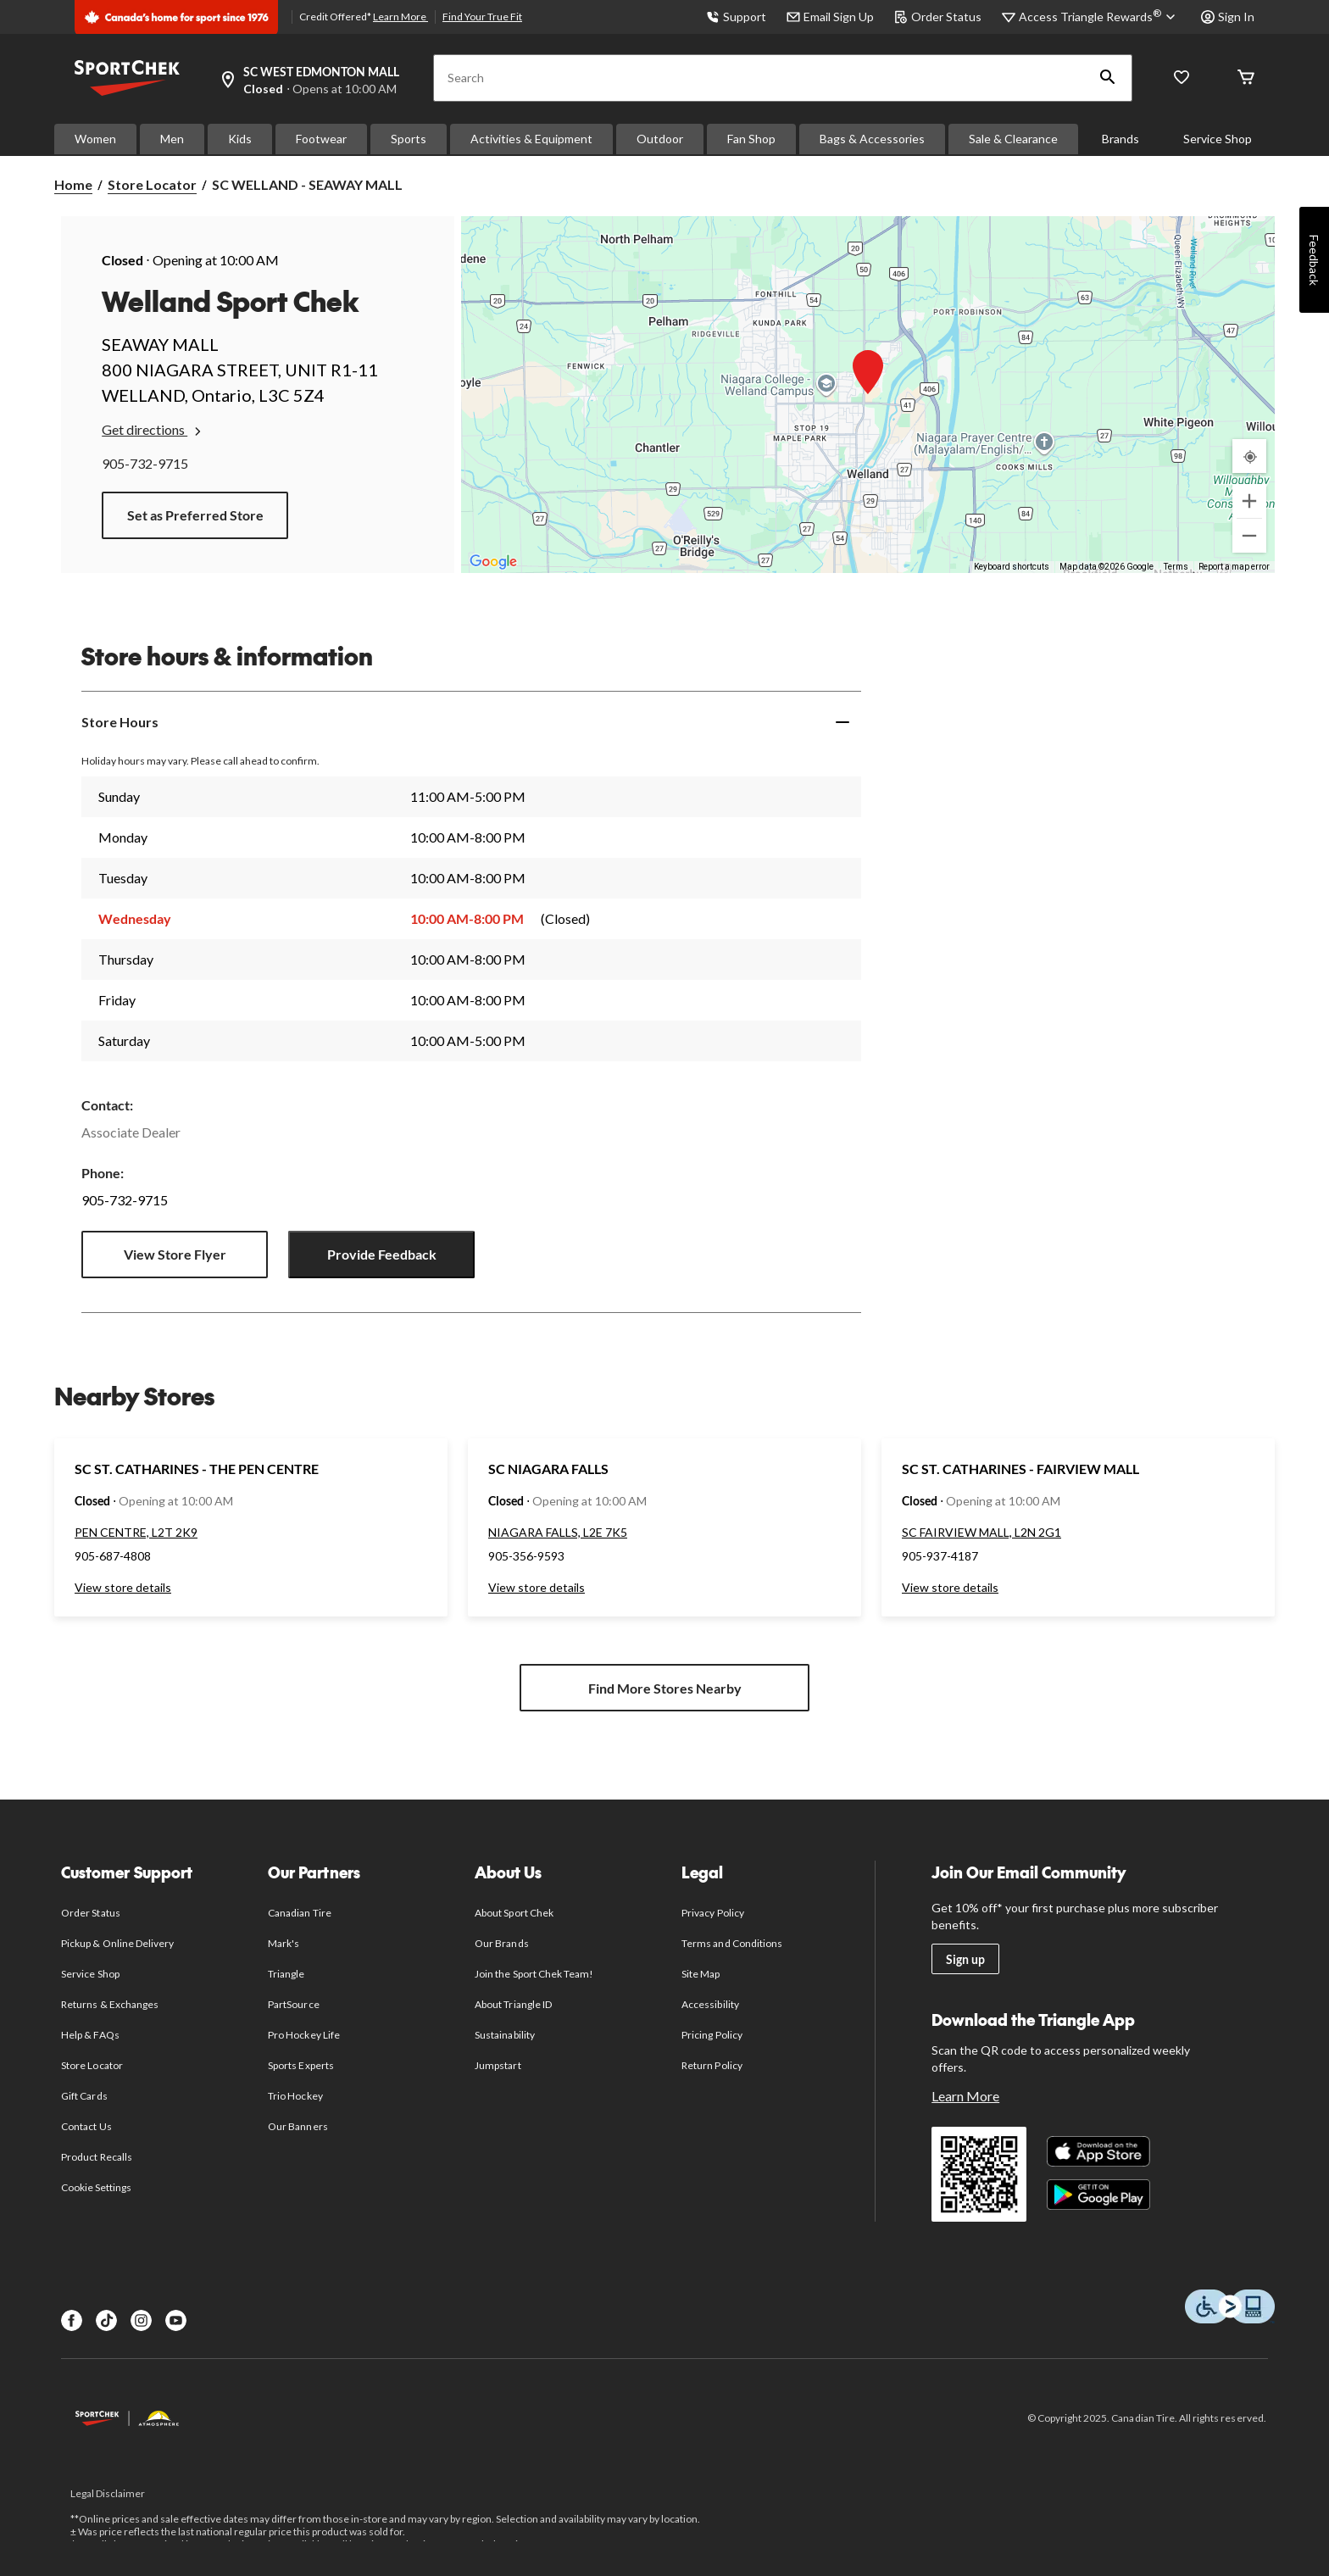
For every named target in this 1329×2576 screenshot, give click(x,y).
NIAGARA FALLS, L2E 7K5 (557, 1532)
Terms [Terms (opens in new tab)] (1176, 566)
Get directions (153, 429)
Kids (240, 138)
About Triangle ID (513, 2004)
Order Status (937, 16)
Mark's (283, 1943)
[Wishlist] (1181, 78)
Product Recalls (96, 2156)
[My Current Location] (1249, 456)
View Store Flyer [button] (175, 1254)
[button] (1108, 78)
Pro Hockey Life (304, 2034)
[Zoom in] (1249, 501)
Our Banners (297, 2126)
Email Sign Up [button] (830, 16)
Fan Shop (751, 138)
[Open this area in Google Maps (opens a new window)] (493, 562)
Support (736, 16)
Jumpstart (497, 2065)
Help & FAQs (90, 2034)
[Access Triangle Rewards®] (1100, 16)
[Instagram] (141, 2320)
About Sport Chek (514, 1912)
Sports (408, 138)
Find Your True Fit (482, 16)
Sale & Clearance (1013, 138)
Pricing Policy (711, 2034)
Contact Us (86, 2126)
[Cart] (1245, 78)
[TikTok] (106, 2320)
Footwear (321, 138)
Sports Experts (301, 2065)
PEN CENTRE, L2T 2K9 (136, 1532)
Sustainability (505, 2034)
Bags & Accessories (872, 138)
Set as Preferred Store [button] (195, 515)
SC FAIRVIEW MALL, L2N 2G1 (981, 1532)
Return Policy (711, 2065)
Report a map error (1234, 566)
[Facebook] (71, 2320)
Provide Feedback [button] (382, 1254)
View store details (123, 1587)
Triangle (286, 1973)
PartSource (293, 2004)
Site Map (700, 1973)
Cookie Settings (96, 2187)
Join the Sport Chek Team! (534, 1973)
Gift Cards (84, 2095)
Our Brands (501, 1943)
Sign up (965, 1959)
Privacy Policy (712, 1912)
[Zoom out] (1249, 536)
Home (73, 184)
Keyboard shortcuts (1011, 566)
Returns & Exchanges (109, 2004)
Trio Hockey (295, 2095)
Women (95, 138)
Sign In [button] (1227, 16)
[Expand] (842, 722)
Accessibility (710, 2004)
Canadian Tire (299, 1912)
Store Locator (152, 184)
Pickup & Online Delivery (117, 1943)
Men (172, 138)
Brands (1120, 138)
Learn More (400, 16)
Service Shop (1217, 138)
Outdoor (660, 138)
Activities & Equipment (531, 138)
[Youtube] (175, 2320)
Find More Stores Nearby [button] (665, 1688)
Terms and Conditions (731, 1943)
